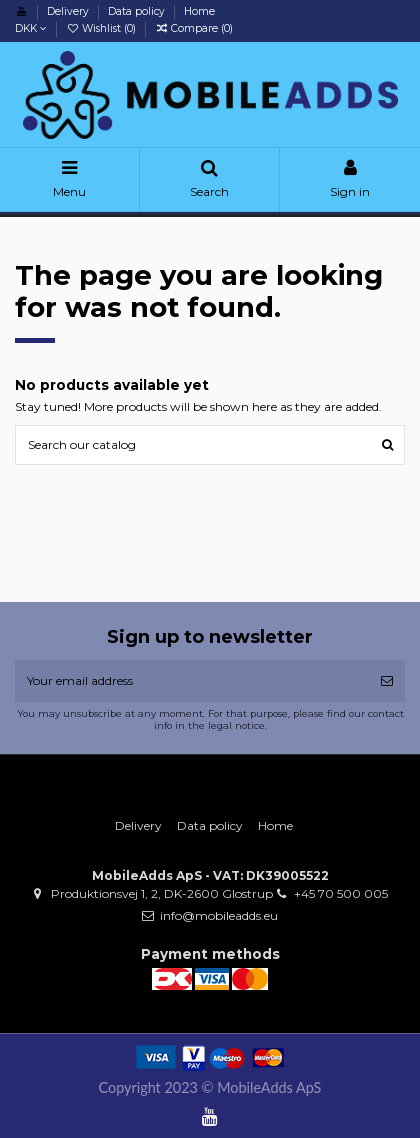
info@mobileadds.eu (219, 915)
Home (199, 11)
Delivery (69, 11)
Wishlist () (102, 28)
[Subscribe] (387, 681)
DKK (31, 28)
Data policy (138, 11)
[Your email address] (192, 681)
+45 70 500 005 (341, 893)
